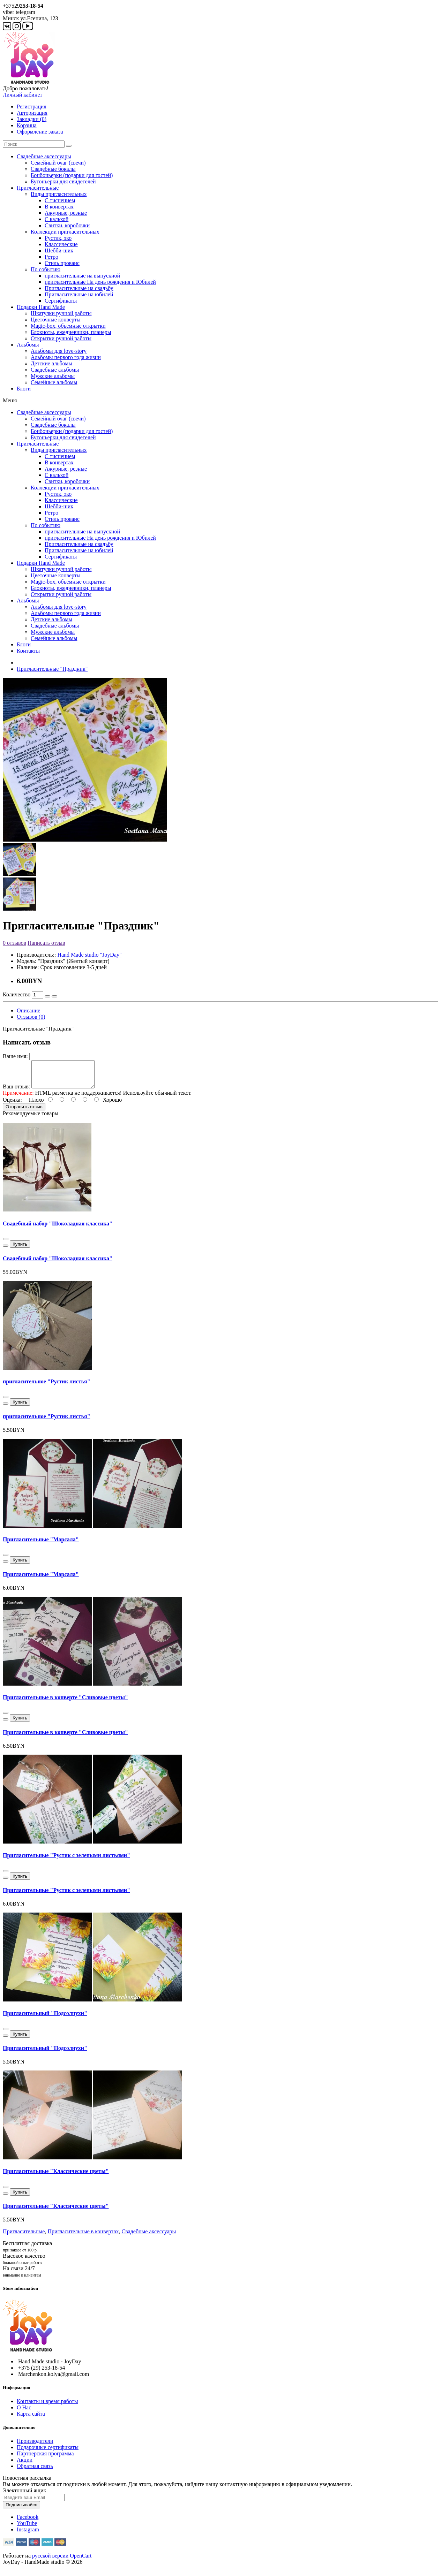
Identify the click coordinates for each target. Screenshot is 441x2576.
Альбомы (28, 345)
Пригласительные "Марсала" (41, 1545)
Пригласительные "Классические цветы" (56, 2176)
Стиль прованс (62, 263)
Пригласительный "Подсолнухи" (45, 2018)
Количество (16, 994)
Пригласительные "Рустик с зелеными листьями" (66, 1860)
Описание (28, 1010)
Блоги (24, 389)
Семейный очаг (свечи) (58, 163)
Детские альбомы (51, 363)
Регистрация (31, 106)
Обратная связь (35, 2471)
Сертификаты (61, 301)
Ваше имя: (15, 1056)
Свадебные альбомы (55, 370)
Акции (24, 2465)
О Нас (24, 2413)
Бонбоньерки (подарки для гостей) (72, 175)
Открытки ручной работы (61, 338)
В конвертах (59, 207)
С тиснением (60, 200)
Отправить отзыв (24, 1112)
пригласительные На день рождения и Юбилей (100, 282)
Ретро (51, 257)
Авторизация (32, 113)
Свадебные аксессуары (44, 156)
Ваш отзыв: (16, 1092)
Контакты (28, 651)
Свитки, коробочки (67, 225)
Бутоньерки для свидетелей (63, 181)
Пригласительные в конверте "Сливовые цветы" (65, 1702)
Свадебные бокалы (53, 169)
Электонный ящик (24, 2496)
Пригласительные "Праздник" (52, 669)
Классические (61, 244)
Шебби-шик (59, 250)
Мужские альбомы (53, 376)
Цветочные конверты (56, 319)
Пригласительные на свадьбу (79, 288)
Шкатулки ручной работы (61, 313)
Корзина (27, 125)
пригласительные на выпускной (82, 276)
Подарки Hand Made (41, 307)
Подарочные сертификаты (48, 2452)
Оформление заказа (40, 132)
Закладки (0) (31, 119)
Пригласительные (38, 188)
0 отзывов (14, 943)
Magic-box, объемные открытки (68, 326)
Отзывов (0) (31, 1017)
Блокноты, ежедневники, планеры (71, 332)
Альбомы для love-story (59, 351)
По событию (45, 269)
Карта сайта (31, 2419)
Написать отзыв (46, 943)
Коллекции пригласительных (65, 232)
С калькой (56, 219)
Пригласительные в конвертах (83, 2237)
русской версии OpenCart (62, 2561)
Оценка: (12, 1105)
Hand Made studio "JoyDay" (89, 955)
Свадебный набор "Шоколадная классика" (57, 1229)
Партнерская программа (45, 2459)
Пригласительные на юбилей (79, 294)
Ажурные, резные (66, 213)
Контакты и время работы (47, 2406)
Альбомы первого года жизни (66, 357)
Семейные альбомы (54, 382)
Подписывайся (21, 2510)
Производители (35, 2446)
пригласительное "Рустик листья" (46, 1387)
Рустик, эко (58, 238)
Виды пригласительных (59, 194)
